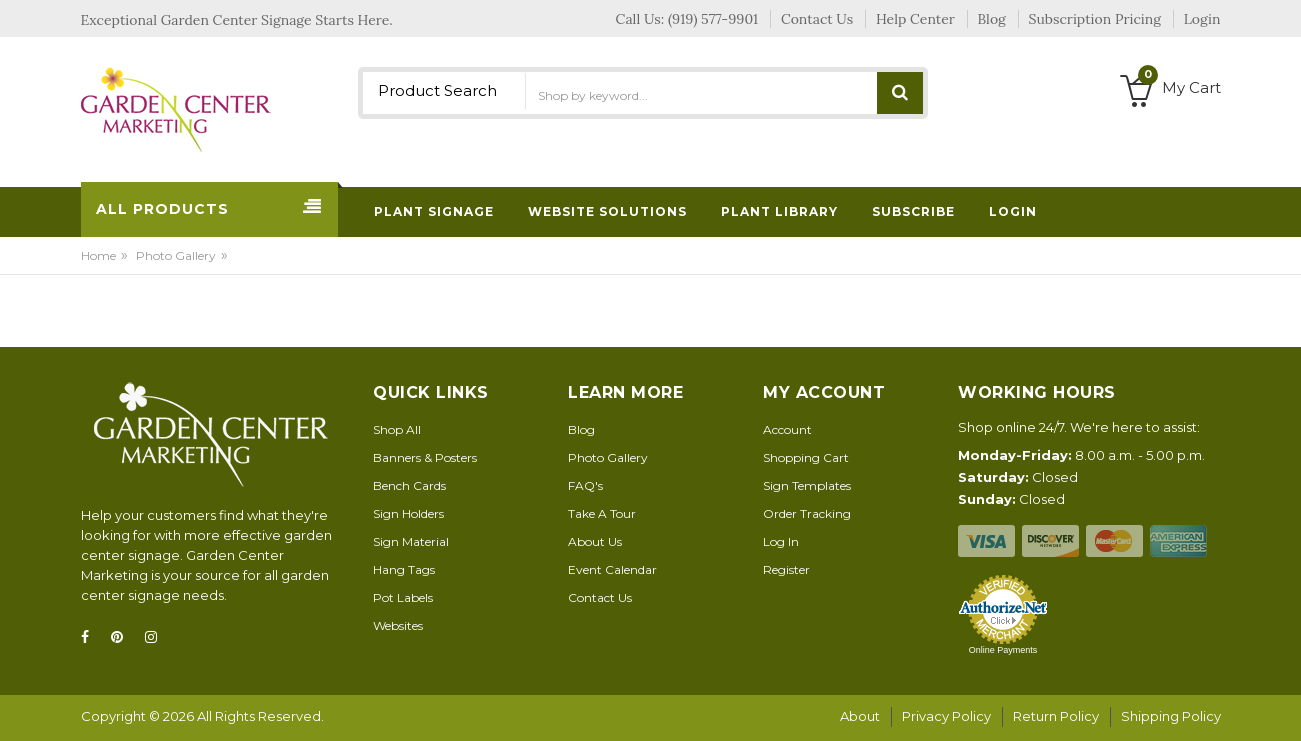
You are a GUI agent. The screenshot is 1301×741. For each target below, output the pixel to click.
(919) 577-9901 (713, 19)
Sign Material (411, 541)
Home (98, 255)
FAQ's (585, 485)
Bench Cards (409, 485)
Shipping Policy (1171, 716)
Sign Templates (807, 485)
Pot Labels (403, 597)
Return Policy (1056, 716)
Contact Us (600, 597)
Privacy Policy (946, 716)
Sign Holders (408, 513)
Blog (581, 429)
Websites (398, 625)
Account (787, 429)
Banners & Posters (425, 457)
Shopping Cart (806, 457)
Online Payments (1003, 650)
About (860, 716)
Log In (781, 541)
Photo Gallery (176, 255)
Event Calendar (612, 569)
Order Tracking (807, 513)
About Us (595, 541)
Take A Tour (602, 513)
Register (786, 569)
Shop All (397, 429)
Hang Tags (404, 569)
